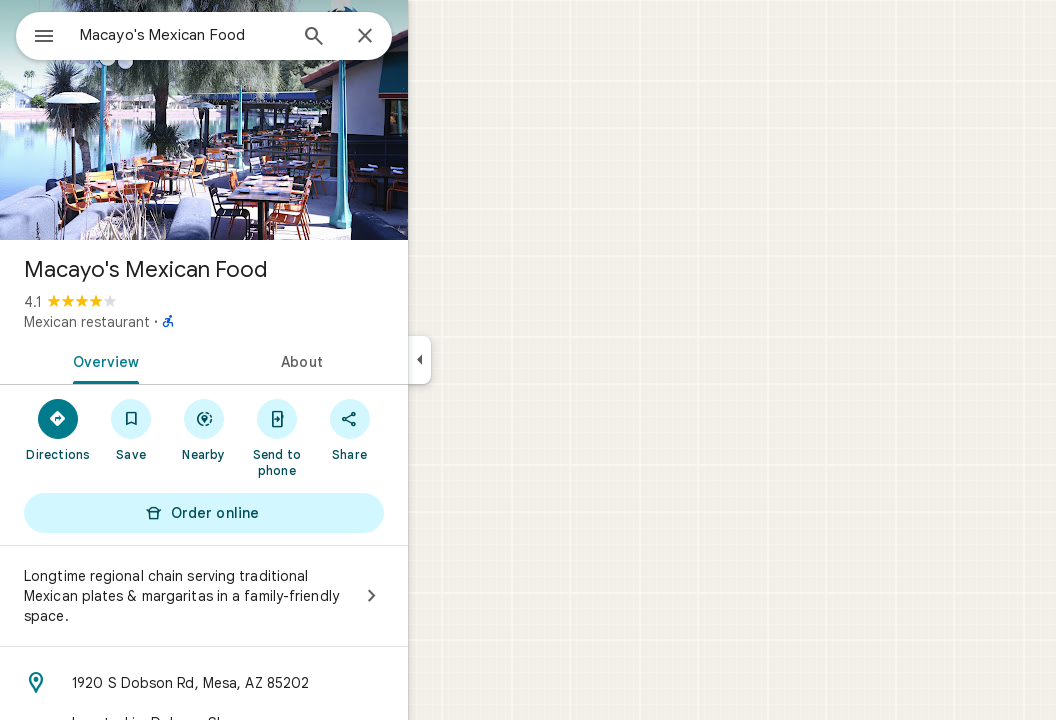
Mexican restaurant (159, 322)
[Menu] (36, 34)
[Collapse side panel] (491, 360)
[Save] (203, 429)
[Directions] (130, 429)
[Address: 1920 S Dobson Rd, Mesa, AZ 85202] (276, 683)
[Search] (386, 38)
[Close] (437, 37)
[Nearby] (276, 429)
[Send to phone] (348, 437)
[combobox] (235, 35)
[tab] (174, 360)
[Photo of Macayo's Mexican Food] (276, 120)
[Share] (421, 429)
